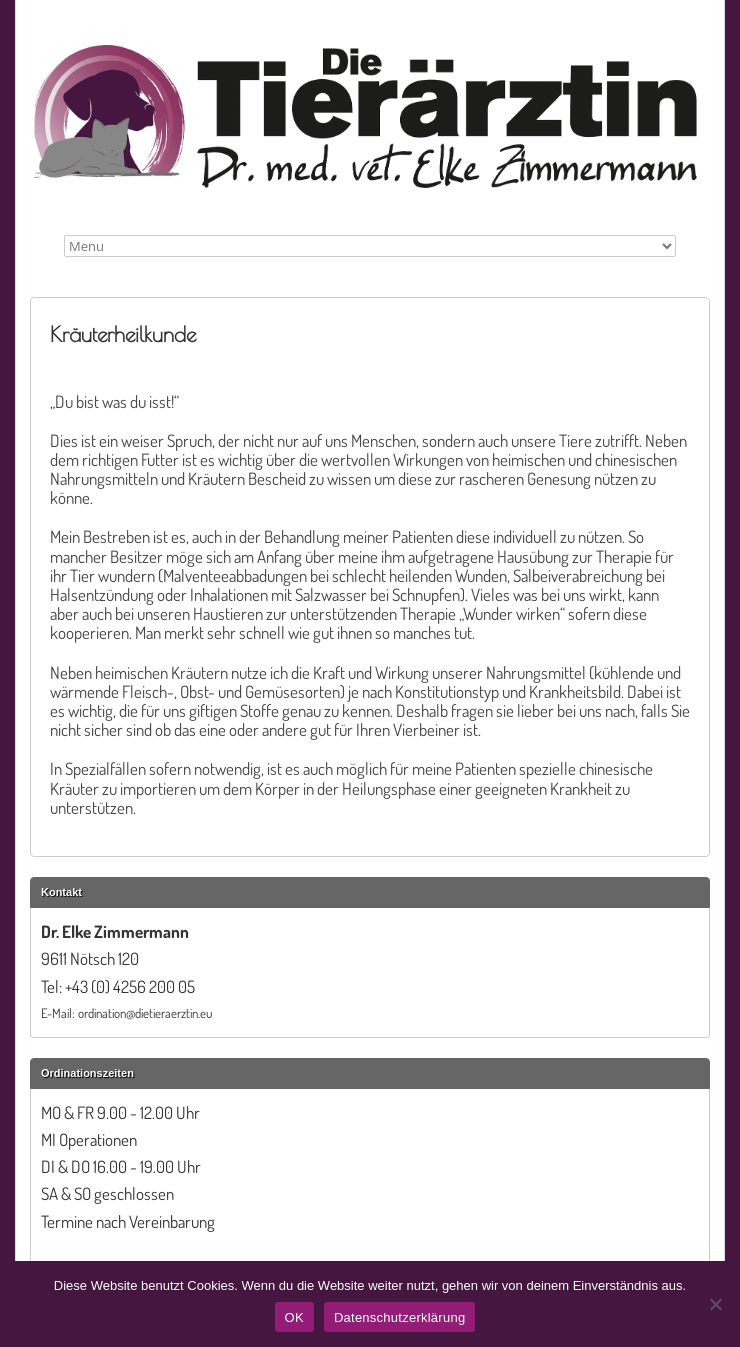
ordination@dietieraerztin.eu (145, 1013)
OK (294, 1317)
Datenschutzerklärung (399, 1317)
